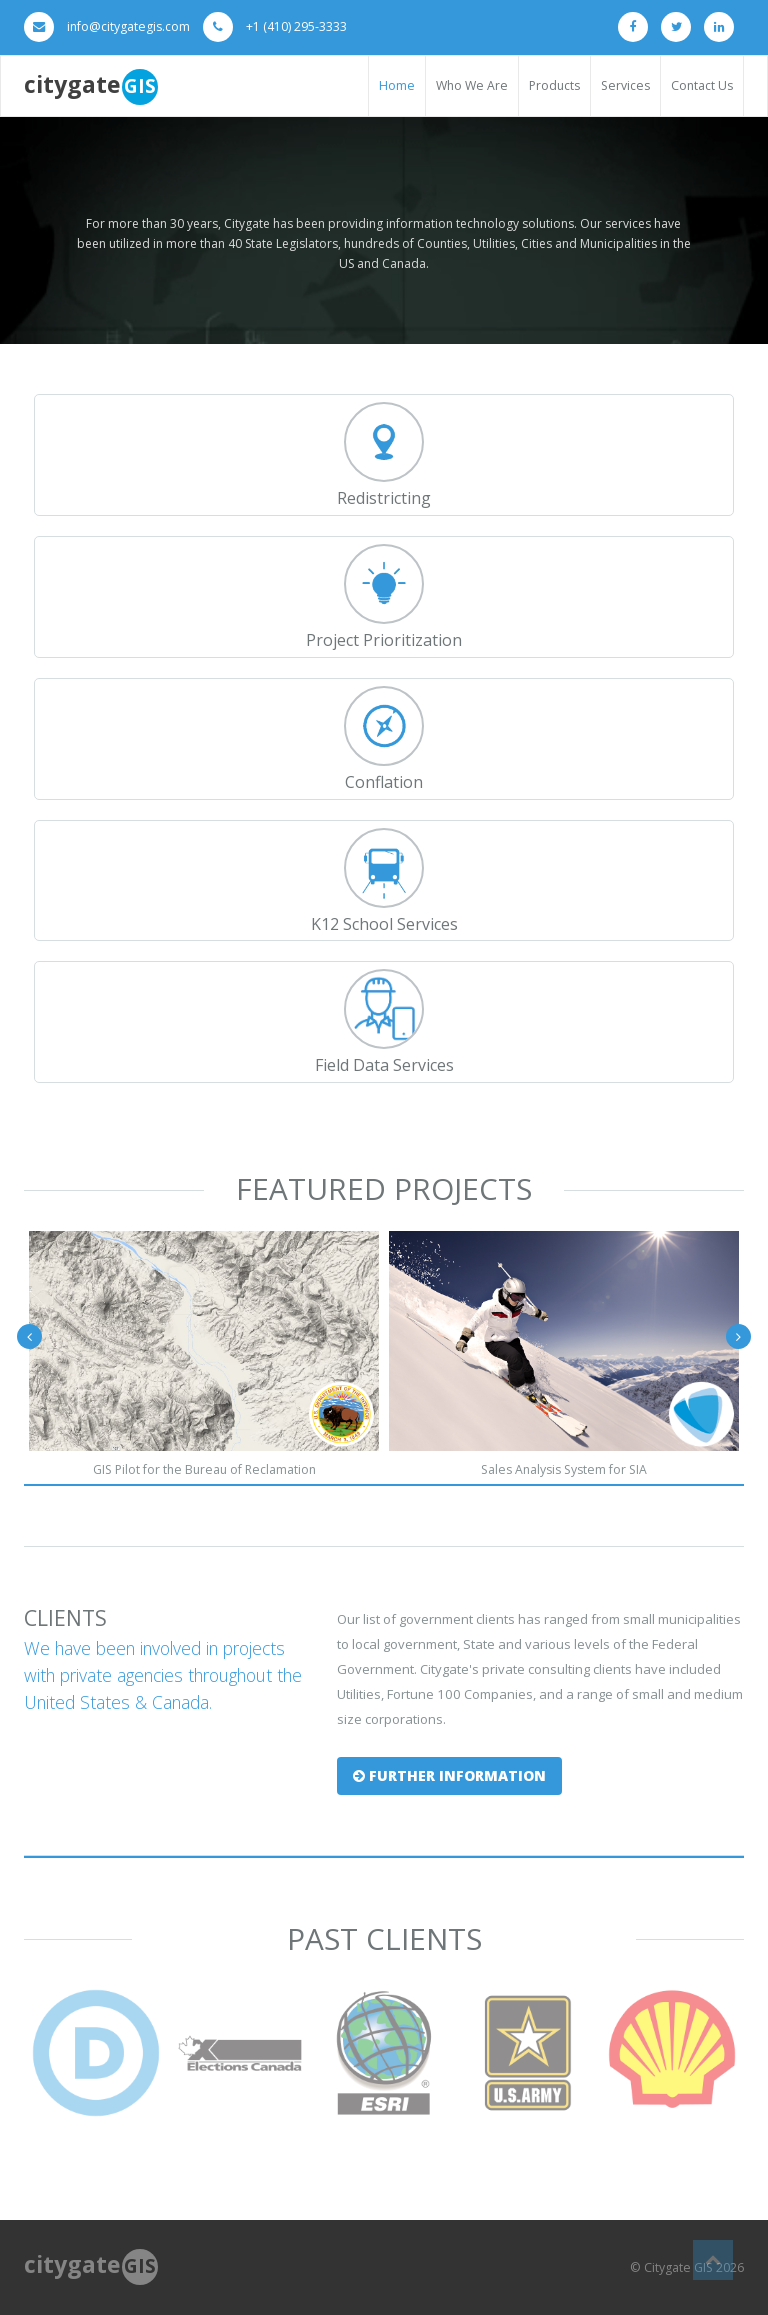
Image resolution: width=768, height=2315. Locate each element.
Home (397, 85)
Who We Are (472, 85)
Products (554, 85)
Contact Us (702, 85)
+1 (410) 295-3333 (296, 26)
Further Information (449, 1775)
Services (625, 85)
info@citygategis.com (128, 26)
